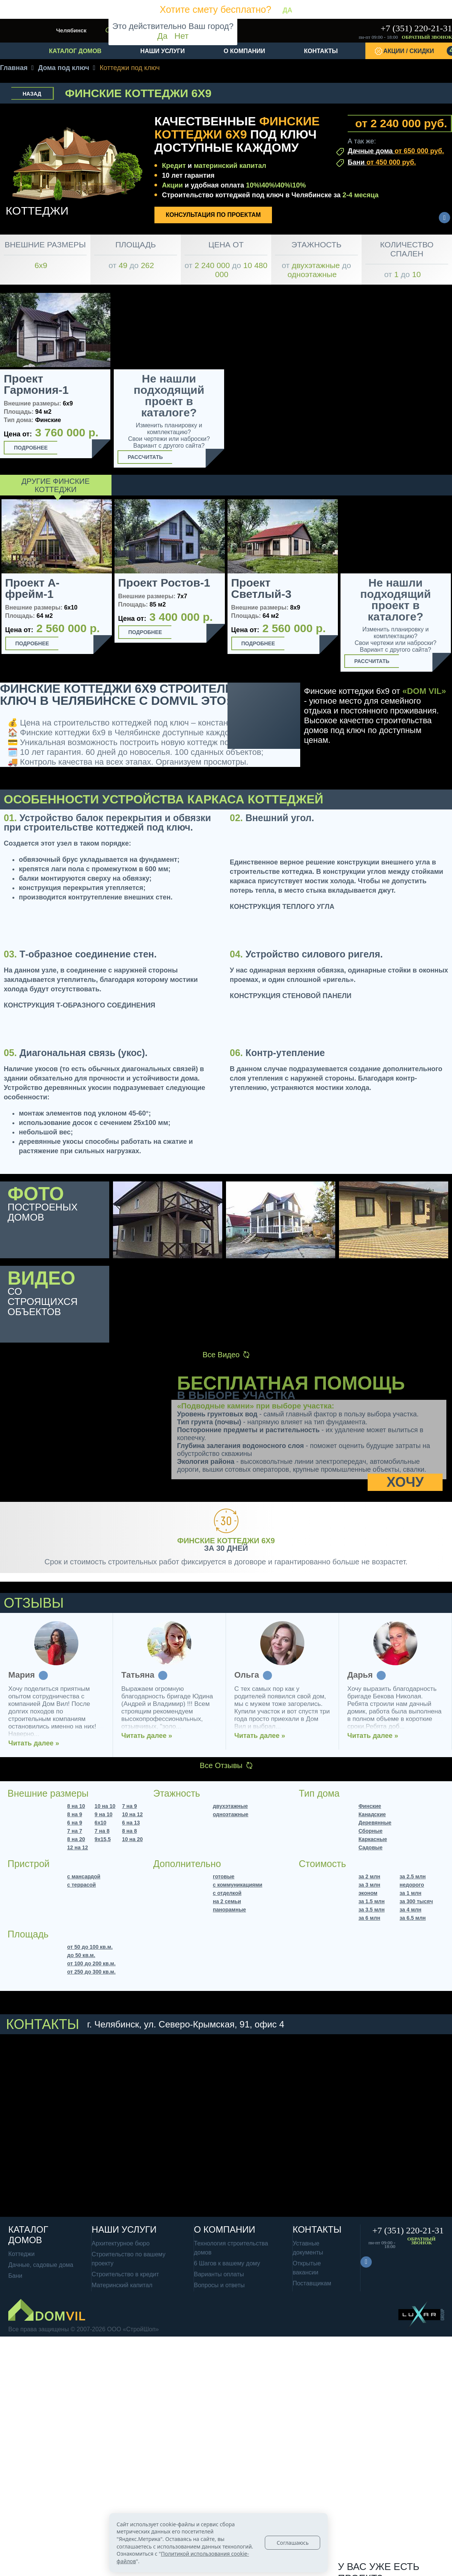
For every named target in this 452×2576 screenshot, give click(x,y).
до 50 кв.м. (81, 1955)
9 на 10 (103, 1814)
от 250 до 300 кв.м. (91, 1972)
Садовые (371, 1847)
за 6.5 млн (413, 1918)
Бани (382, 162)
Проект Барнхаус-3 (262, 588)
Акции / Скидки (417, 50)
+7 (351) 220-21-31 (416, 28)
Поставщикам (312, 2283)
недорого (412, 1885)
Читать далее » (33, 1735)
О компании (244, 51)
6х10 (100, 1823)
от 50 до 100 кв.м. (90, 1947)
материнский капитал (230, 165)
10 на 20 (132, 1839)
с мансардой (83, 1876)
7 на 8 (102, 1831)
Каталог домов (75, 51)
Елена (20, 1675)
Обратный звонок (427, 37)
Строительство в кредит (125, 2274)
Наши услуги (162, 51)
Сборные (371, 1831)
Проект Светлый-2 (374, 588)
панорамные (229, 1910)
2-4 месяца (360, 195)
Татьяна (363, 1675)
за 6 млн (369, 1918)
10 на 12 (132, 1814)
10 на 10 (105, 1806)
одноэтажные (230, 1814)
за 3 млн (369, 1885)
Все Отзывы (226, 1765)
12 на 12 (77, 1847)
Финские (370, 1806)
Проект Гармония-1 (36, 384)
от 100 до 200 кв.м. (91, 1963)
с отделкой (227, 1893)
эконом (368, 1893)
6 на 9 (74, 1823)
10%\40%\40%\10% (276, 185)
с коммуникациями (237, 1885)
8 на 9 (74, 1814)
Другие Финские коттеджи (55, 485)
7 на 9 (129, 1806)
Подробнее (31, 448)
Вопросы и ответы (219, 2285)
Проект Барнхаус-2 (36, 588)
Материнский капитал (122, 2285)
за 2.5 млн (413, 1876)
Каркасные (373, 1839)
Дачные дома (396, 151)
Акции (172, 185)
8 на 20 (76, 1839)
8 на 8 (129, 1831)
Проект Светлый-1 (148, 588)
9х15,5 (103, 1839)
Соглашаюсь (292, 2542)
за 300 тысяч (416, 1901)
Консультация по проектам (213, 215)
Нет (181, 36)
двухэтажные (230, 1806)
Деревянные (375, 1823)
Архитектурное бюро (121, 2243)
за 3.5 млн (372, 1910)
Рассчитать (145, 457)
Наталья (138, 1675)
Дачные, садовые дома (40, 2265)
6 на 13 (131, 1823)
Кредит (174, 165)
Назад (32, 94)
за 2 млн (369, 1876)
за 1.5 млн (372, 1901)
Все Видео (226, 1354)
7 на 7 (74, 1831)
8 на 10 (76, 1806)
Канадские (372, 1814)
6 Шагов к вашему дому (227, 2263)
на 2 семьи (227, 1901)
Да (162, 36)
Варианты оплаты (219, 2274)
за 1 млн (410, 1893)
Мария (247, 1675)
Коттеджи (21, 2254)
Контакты (321, 51)
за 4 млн (410, 1910)
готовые (223, 1876)
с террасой (81, 1885)
